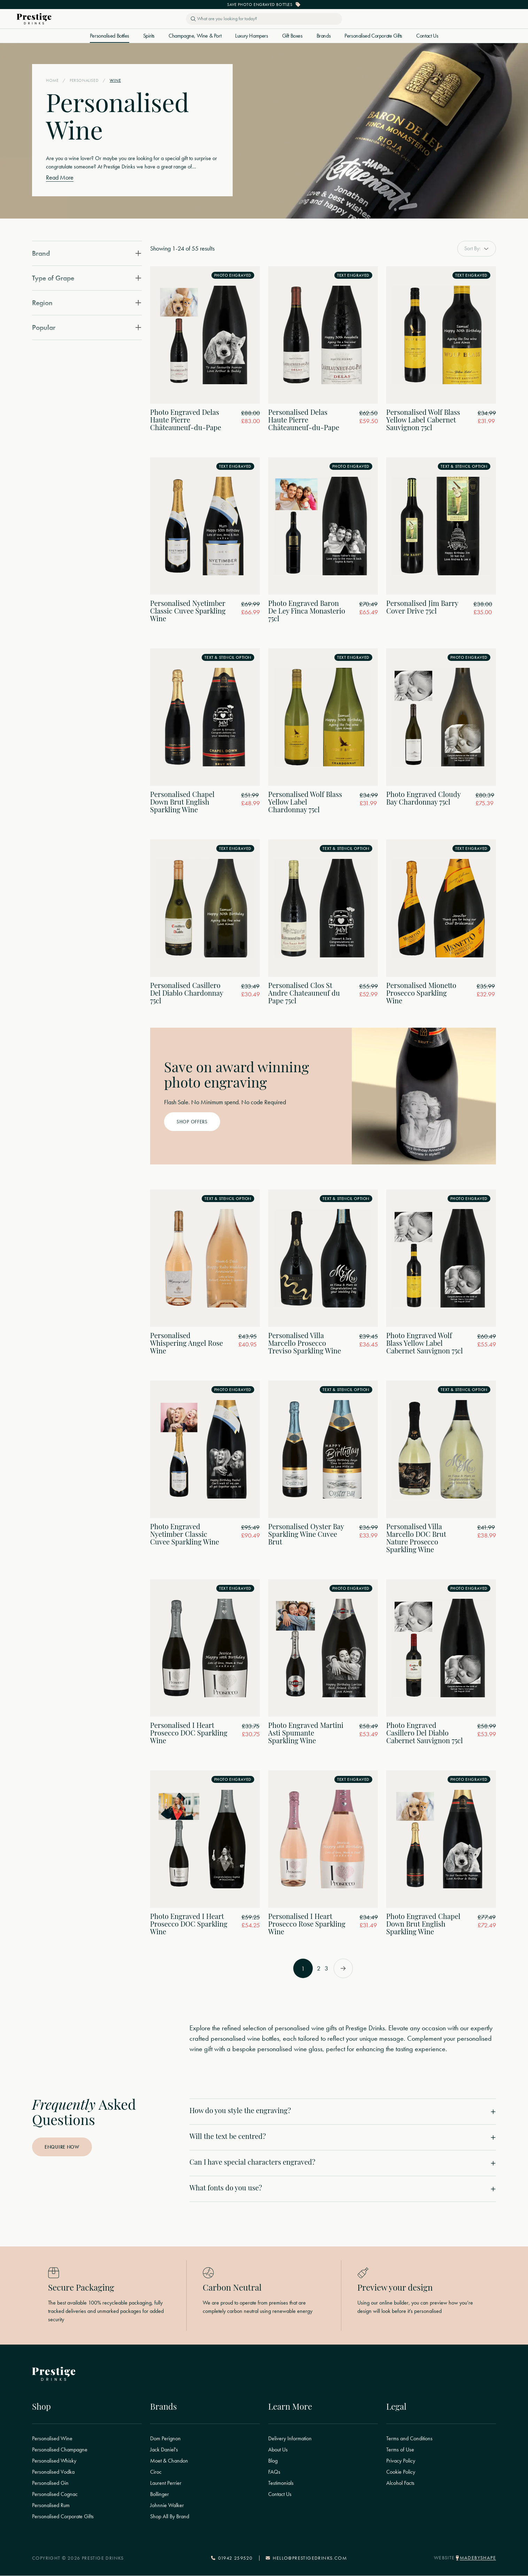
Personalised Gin (50, 2483)
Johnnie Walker (167, 2505)
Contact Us (427, 35)
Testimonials (281, 2483)
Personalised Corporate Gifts (373, 35)
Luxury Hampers (251, 35)
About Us (278, 2450)
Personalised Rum (51, 2505)
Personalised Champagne (59, 2450)
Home (52, 80)
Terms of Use (400, 2450)
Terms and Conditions (409, 2438)
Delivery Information (290, 2438)
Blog (273, 2461)
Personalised (84, 80)
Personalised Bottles (109, 35)
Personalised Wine (52, 2438)
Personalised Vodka (53, 2472)
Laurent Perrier (165, 2483)
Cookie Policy (400, 2472)
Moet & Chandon (169, 2461)
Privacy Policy (400, 2461)
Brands (324, 35)
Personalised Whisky (54, 2461)
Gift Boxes (292, 35)
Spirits (149, 35)
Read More (59, 177)
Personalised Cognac (55, 2494)
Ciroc (156, 2472)
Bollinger (159, 2494)
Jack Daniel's (164, 2450)
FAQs (274, 2472)
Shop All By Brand (169, 2516)
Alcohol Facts (400, 2483)
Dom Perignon (165, 2438)
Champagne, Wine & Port (195, 35)
